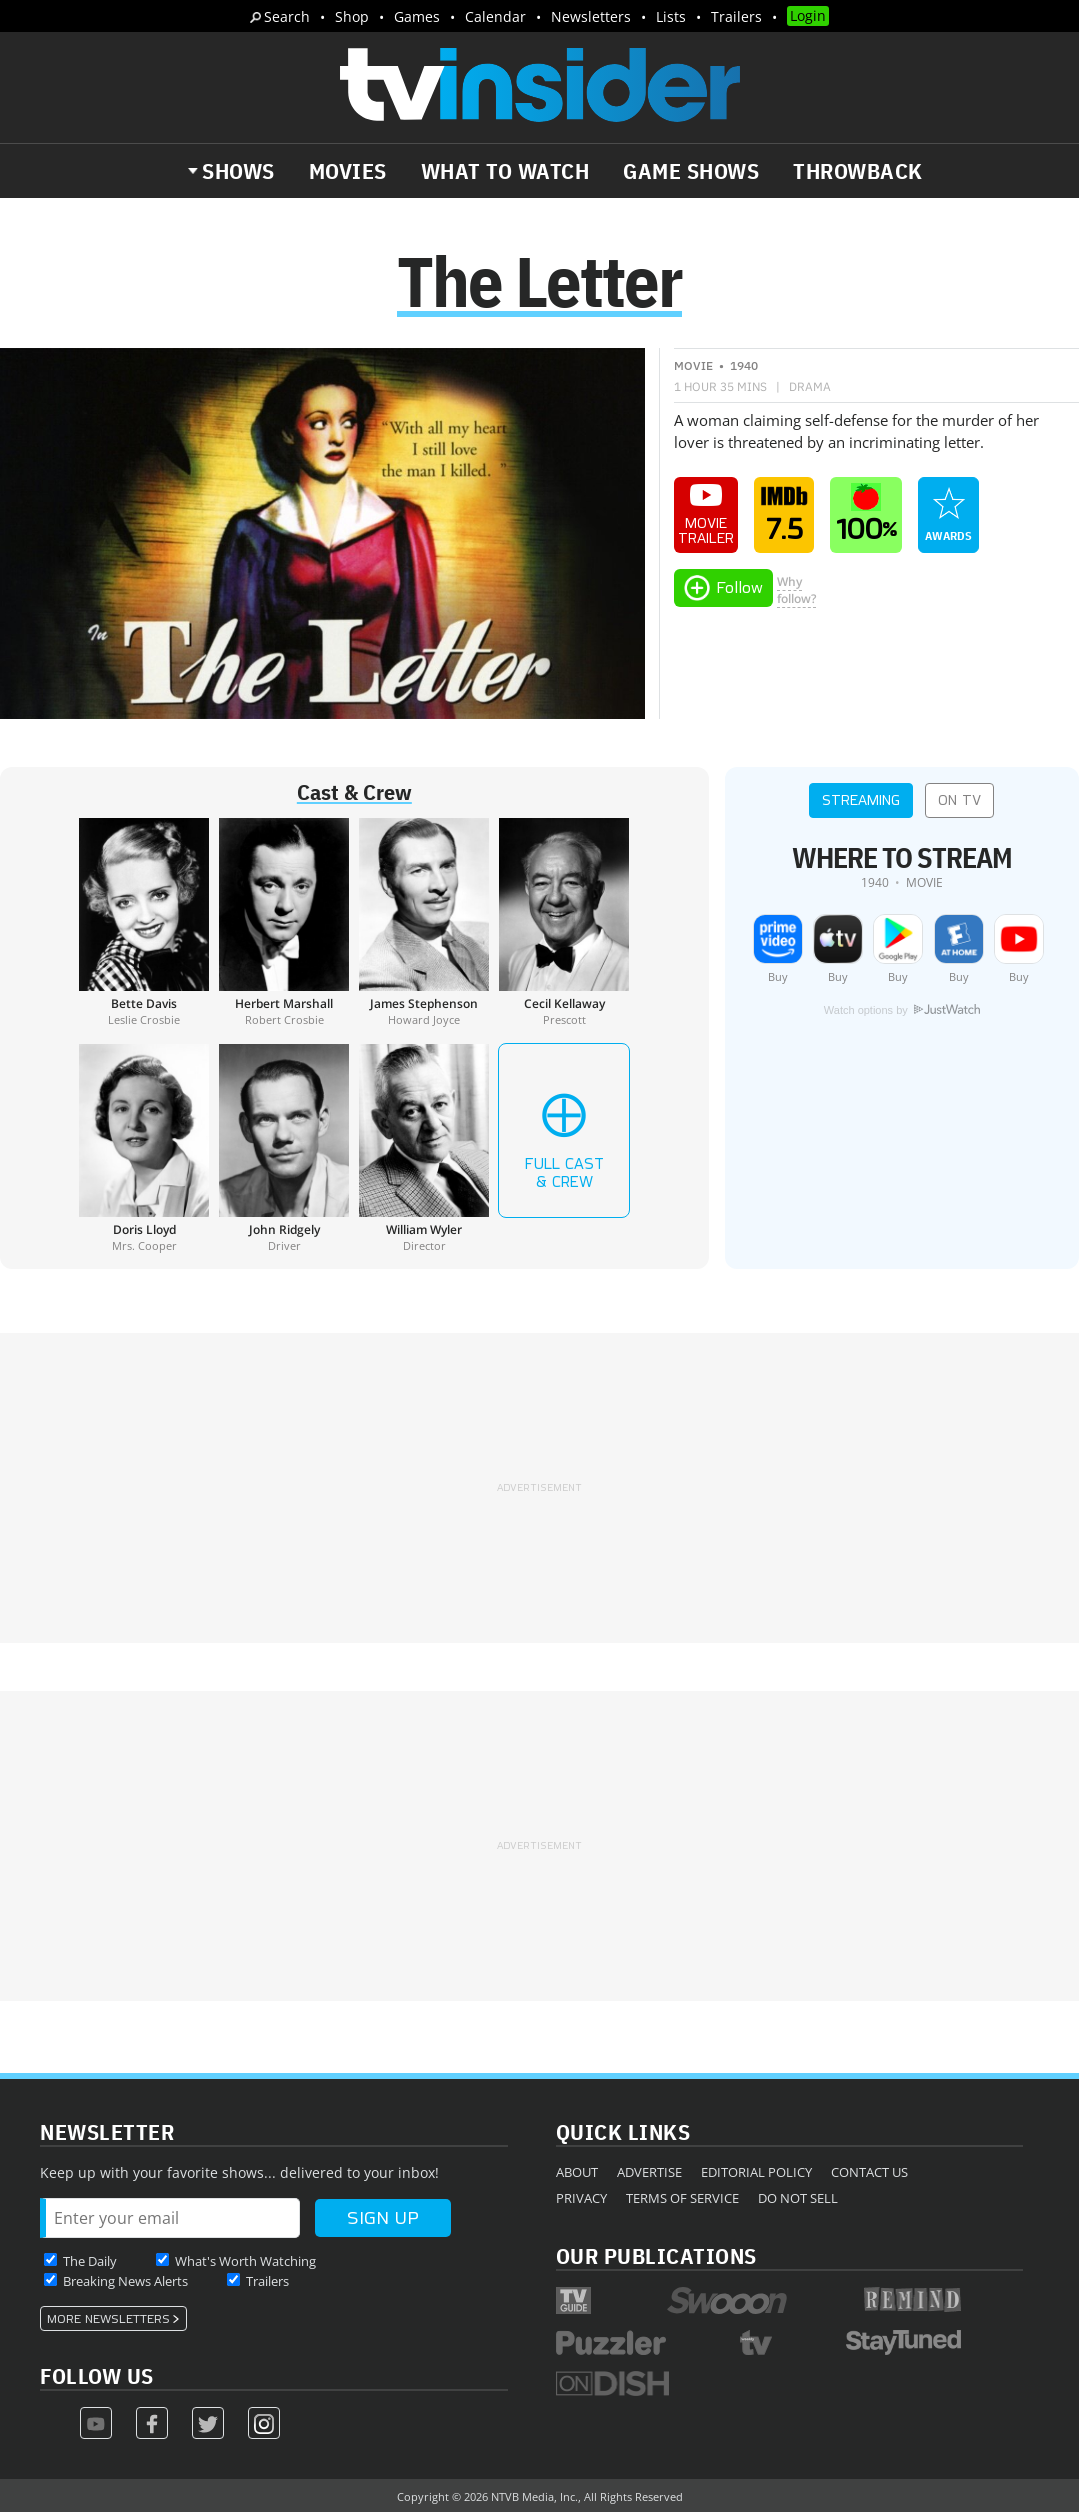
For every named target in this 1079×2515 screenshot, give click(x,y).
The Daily (90, 2263)
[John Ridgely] (284, 1150)
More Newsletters (108, 2321)
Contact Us (869, 2174)
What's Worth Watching (245, 2263)
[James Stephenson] (424, 924)
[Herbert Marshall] (284, 924)
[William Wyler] (424, 1150)
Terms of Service (682, 2200)
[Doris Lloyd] (144, 1150)
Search (287, 16)
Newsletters (591, 16)
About (577, 2174)
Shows (238, 171)
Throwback (858, 171)
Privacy (581, 2200)
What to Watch (505, 171)
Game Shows (691, 171)
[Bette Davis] (144, 924)
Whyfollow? (796, 592)
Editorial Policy (756, 2174)
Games (417, 16)
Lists (671, 16)
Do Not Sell (798, 2200)
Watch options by (902, 1013)
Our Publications (656, 2257)
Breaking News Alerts (125, 2283)
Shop (352, 16)
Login (808, 15)
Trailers (736, 16)
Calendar (495, 16)
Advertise (649, 2174)
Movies (348, 171)
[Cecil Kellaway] (564, 924)
